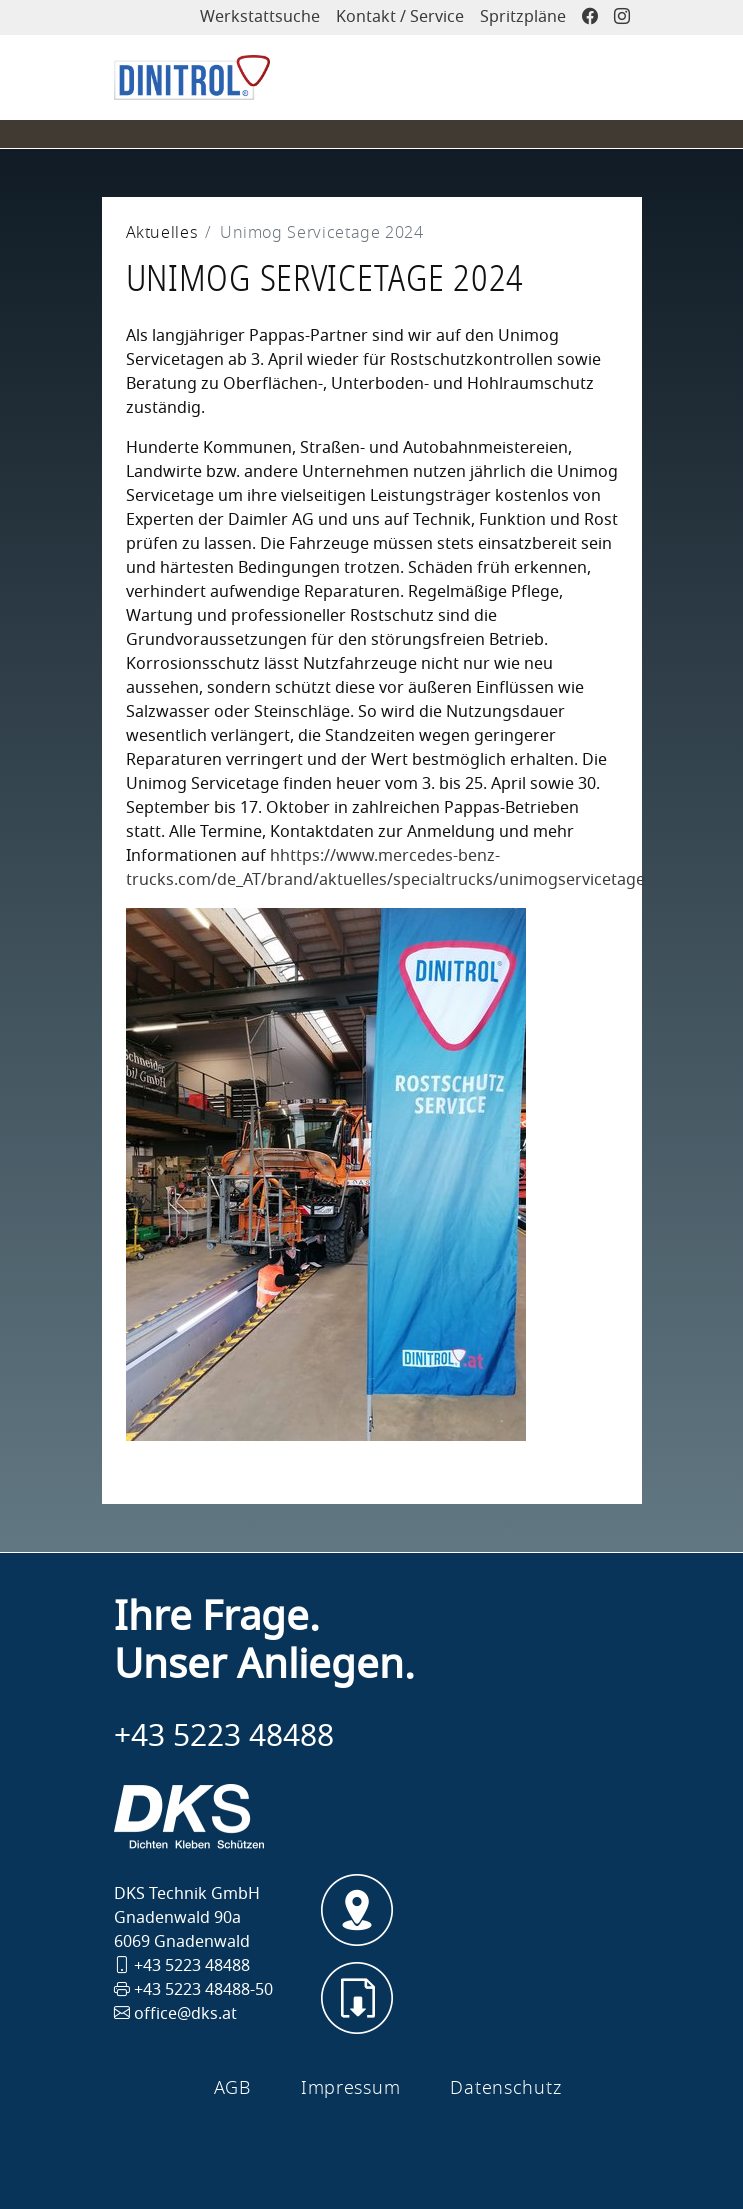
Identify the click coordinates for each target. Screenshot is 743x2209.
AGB (232, 2088)
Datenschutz (505, 2088)
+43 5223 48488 (224, 1736)
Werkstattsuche (260, 17)
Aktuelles (162, 233)
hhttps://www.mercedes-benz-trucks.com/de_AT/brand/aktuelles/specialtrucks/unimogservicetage (385, 868)
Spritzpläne (523, 17)
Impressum (350, 2088)
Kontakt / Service (400, 17)
